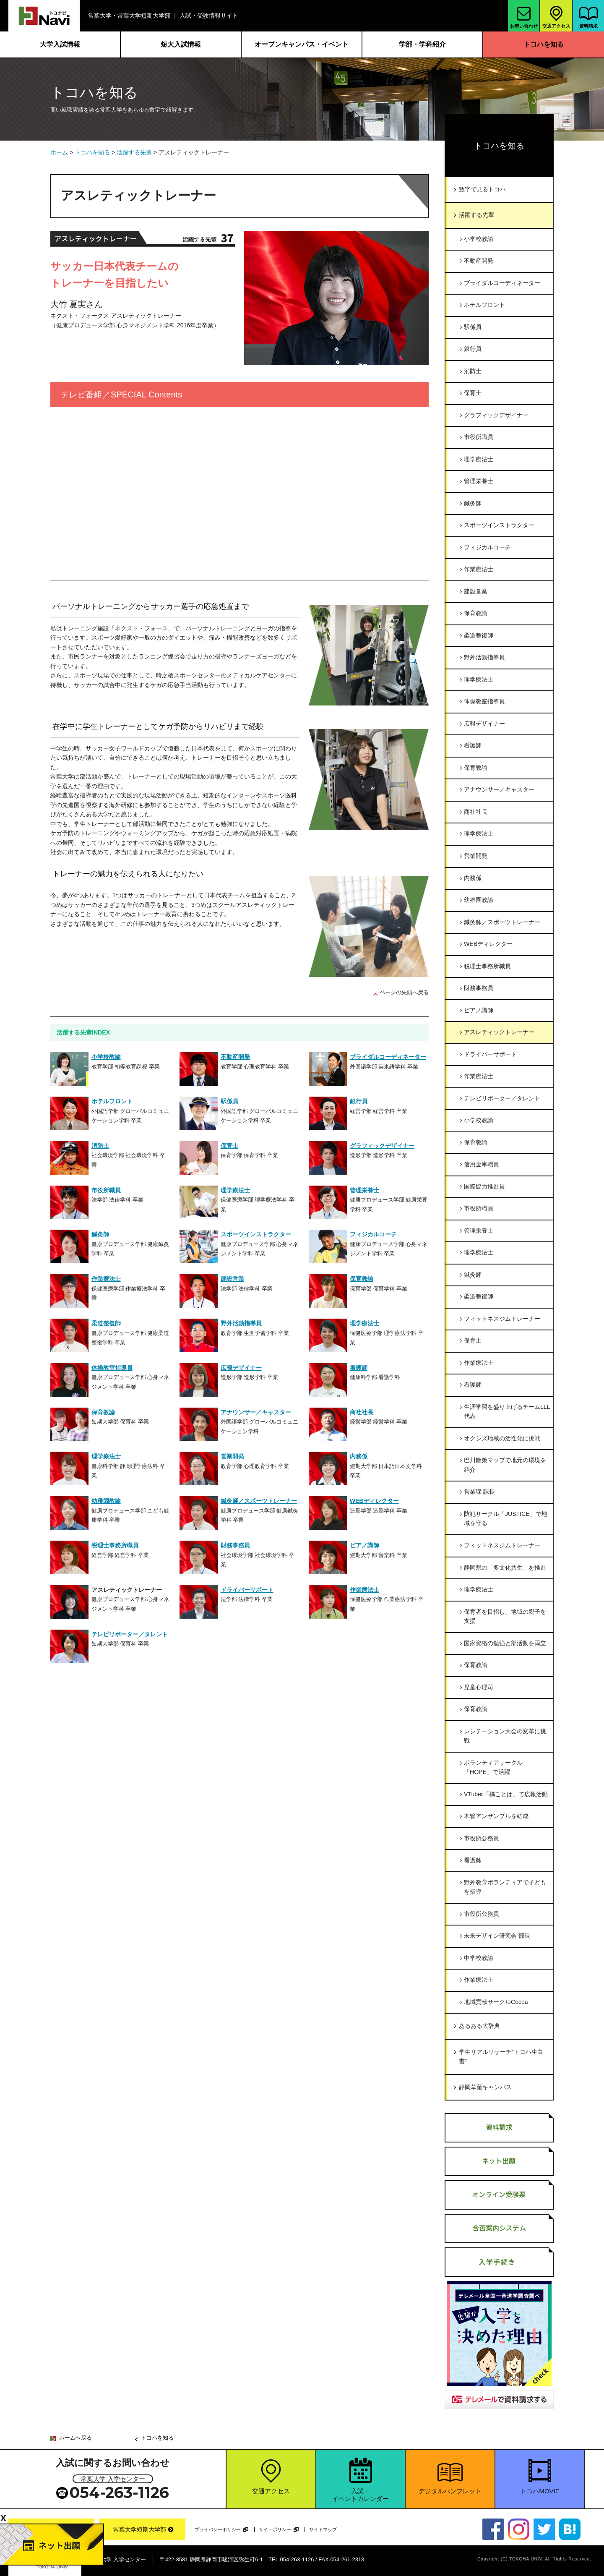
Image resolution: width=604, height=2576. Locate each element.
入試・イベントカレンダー (360, 2494)
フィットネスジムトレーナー (502, 1318)
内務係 (473, 878)
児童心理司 (478, 1687)
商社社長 (475, 811)
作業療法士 (478, 569)
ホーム (59, 152)
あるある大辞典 (479, 2025)
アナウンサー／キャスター (499, 789)
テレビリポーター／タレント (502, 1098)
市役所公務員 (481, 1838)
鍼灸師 (473, 503)
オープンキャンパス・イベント (302, 44)
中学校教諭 (478, 1957)
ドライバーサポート (490, 1054)
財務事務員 (478, 988)
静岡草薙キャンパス (485, 2087)
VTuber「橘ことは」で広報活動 (506, 1794)
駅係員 (473, 327)
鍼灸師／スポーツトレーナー (502, 922)
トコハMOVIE (540, 2491)
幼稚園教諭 (478, 899)
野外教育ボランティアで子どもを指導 (505, 1887)
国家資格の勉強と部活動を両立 (505, 1643)
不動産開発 (478, 260)
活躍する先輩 (134, 152)
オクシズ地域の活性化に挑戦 (502, 1438)
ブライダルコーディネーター (502, 283)
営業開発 (475, 855)
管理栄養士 (478, 481)
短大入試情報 (181, 44)
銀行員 (473, 348)
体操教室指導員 (484, 701)
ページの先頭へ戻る (404, 992)
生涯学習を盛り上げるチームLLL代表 (507, 1411)
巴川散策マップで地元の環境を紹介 (505, 1465)
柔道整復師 (478, 635)
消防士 (473, 371)
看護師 (473, 745)
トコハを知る (543, 44)
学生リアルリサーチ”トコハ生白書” (501, 2056)
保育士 (473, 392)
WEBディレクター (488, 944)
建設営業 (475, 591)
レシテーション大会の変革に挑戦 (505, 1736)
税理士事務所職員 (487, 966)
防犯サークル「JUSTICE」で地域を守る (505, 1518)
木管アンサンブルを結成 (496, 1816)
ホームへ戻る (75, 2438)
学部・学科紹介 (422, 44)
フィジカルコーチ (487, 547)
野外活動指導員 (484, 657)
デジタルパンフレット (450, 2491)
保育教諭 (475, 613)
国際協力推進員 (484, 1186)
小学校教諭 (478, 238)
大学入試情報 (60, 44)
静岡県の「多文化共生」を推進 (505, 1567)
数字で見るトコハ (482, 189)
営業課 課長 (479, 1491)
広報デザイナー (484, 723)
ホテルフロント (484, 304)
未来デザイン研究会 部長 (497, 1935)
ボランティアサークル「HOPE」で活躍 (493, 1767)
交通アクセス (556, 16)
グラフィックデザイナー (496, 415)
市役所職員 (478, 437)
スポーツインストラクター (499, 525)
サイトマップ (323, 2529)
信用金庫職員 (481, 1164)
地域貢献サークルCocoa (496, 2002)
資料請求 (588, 18)
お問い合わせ (524, 18)
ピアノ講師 (478, 1010)
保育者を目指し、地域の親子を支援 (505, 1616)
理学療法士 (478, 459)
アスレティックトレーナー (499, 1032)
